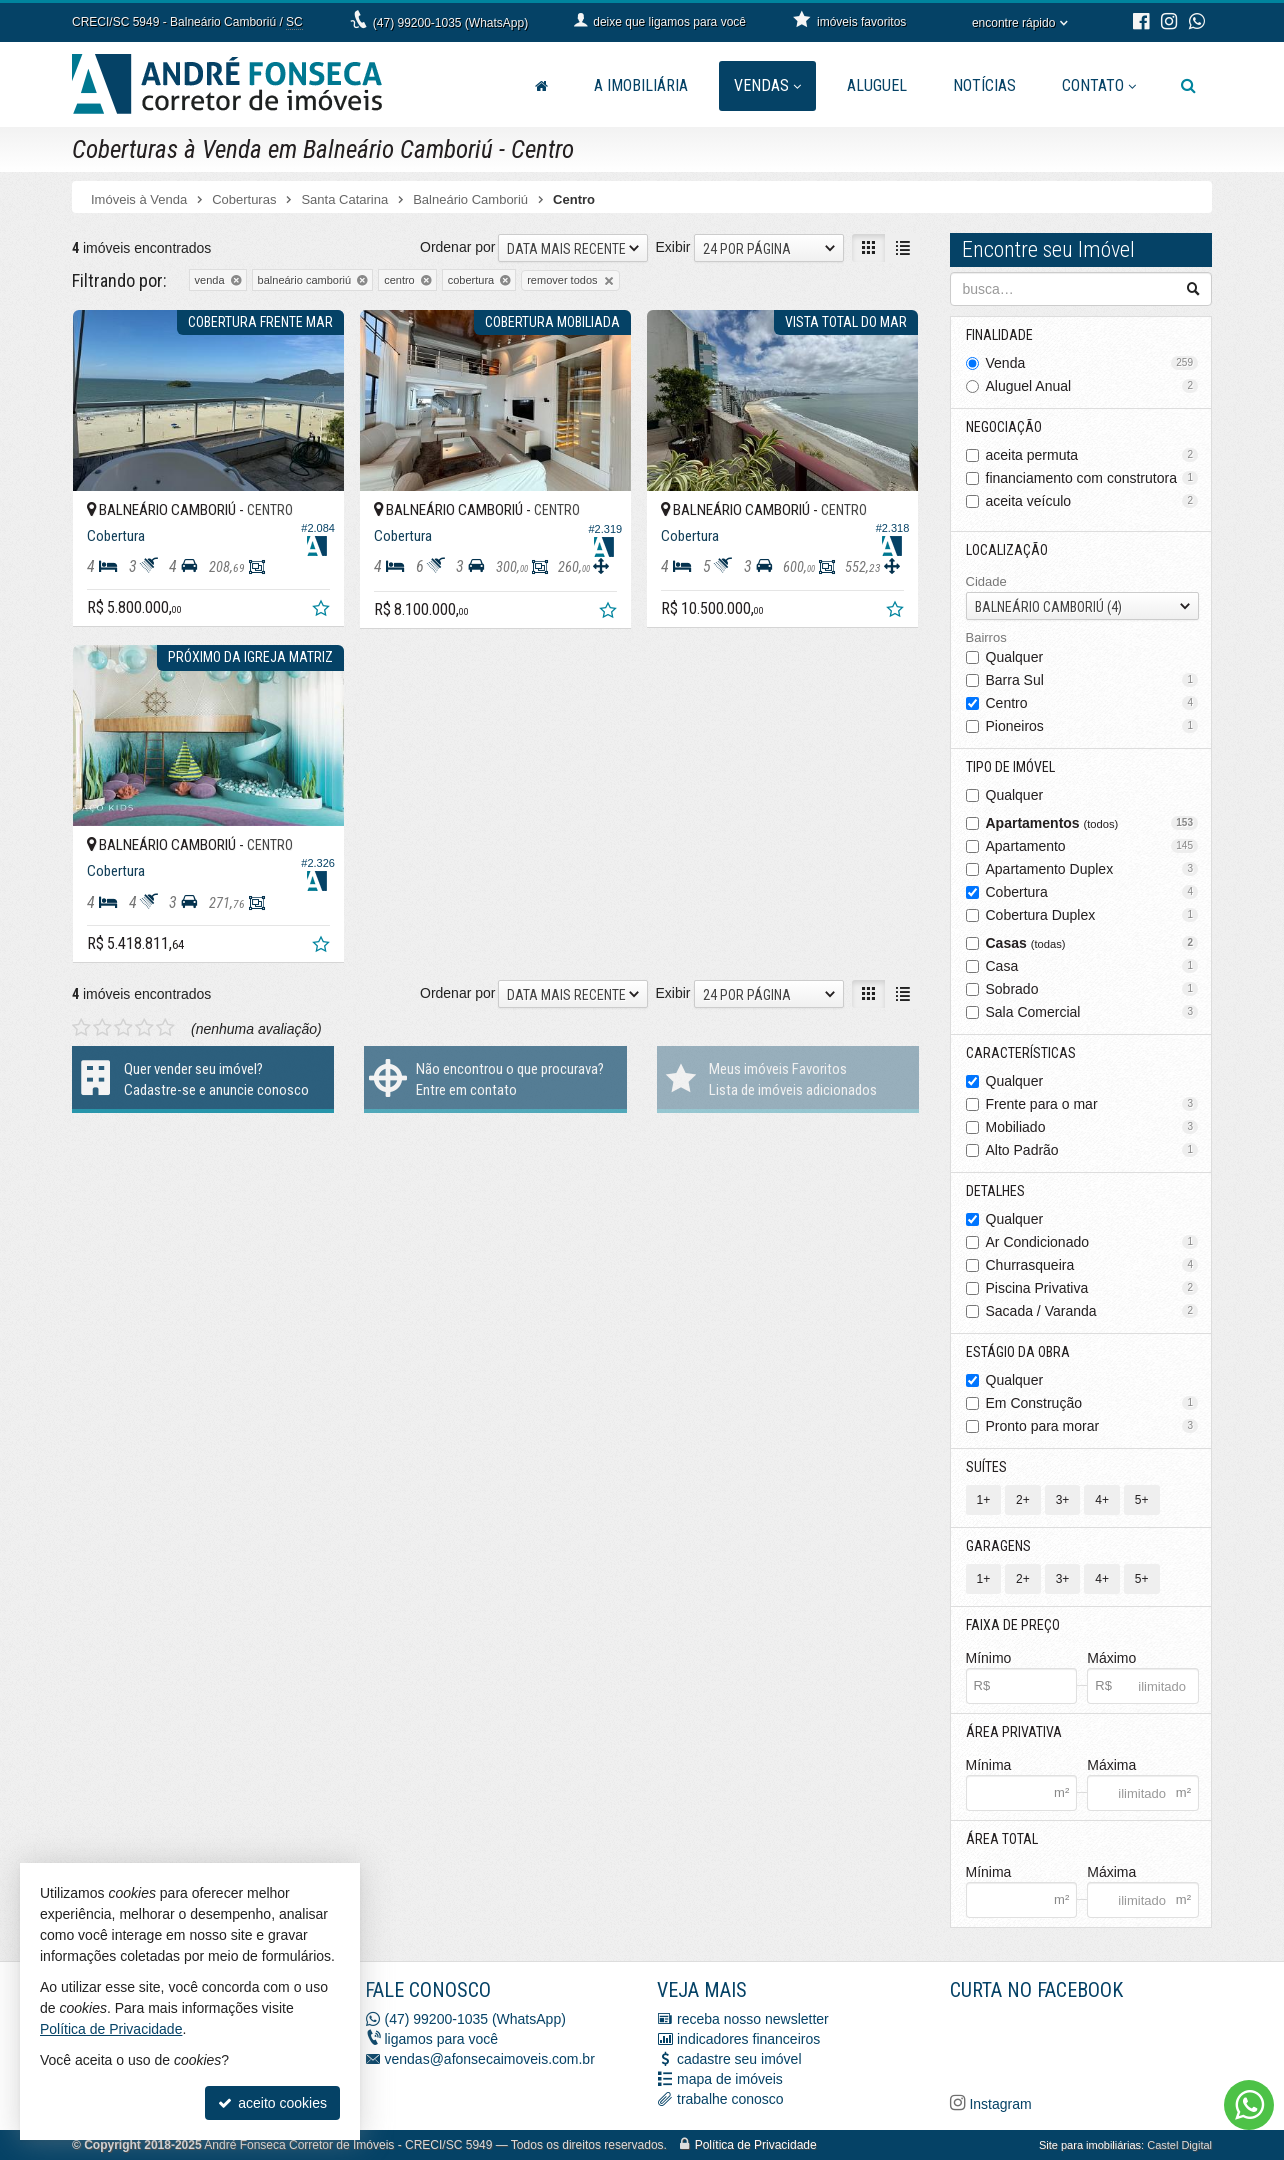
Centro (1092, 703)
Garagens (998, 1546)
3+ (1063, 1500)
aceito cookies (272, 2103)
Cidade (986, 581)
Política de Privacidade (756, 2145)
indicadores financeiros (748, 2039)
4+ (1102, 1500)
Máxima (1111, 1765)
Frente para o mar (1092, 1104)
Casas (1092, 943)
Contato (1099, 85)
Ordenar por (457, 247)
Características (1021, 1053)
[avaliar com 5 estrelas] (165, 1028)
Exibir (672, 247)
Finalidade (999, 335)
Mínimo (989, 1658)
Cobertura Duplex (1092, 915)
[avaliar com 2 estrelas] (102, 1028)
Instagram (999, 2104)
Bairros (986, 637)
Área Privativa (1014, 1732)
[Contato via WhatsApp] (1249, 2105)
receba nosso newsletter (753, 2019)
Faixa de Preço (1013, 1625)
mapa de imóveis (730, 2079)
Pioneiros (1092, 726)
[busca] (1188, 86)
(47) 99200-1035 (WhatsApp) (450, 23)
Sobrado (1092, 989)
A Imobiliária (641, 85)
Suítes (986, 1467)
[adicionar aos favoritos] (323, 611)
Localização (1007, 550)
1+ (984, 1500)
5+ (1142, 1500)
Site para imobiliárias (1090, 2145)
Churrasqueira (1092, 1265)
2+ (1023, 1500)
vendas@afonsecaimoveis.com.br (490, 2059)
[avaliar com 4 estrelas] (144, 1028)
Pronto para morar (1092, 1426)
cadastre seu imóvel (739, 2059)
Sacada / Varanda (1092, 1311)
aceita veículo (1092, 501)
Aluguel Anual (1092, 386)
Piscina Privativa (1092, 1288)
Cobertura (1092, 892)
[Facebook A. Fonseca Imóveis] (1100, 2044)
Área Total (1002, 1839)
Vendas (767, 85)
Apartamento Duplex (1092, 869)
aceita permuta (1092, 455)
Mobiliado (1092, 1127)
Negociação (1004, 427)
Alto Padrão (1092, 1150)
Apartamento (1092, 846)
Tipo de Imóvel (1010, 767)
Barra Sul (1092, 680)
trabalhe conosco (730, 2099)
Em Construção (1092, 1403)
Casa (1092, 966)
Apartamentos (1092, 823)
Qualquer (1015, 657)
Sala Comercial (1092, 1012)
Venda (1092, 363)
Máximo (1111, 1658)
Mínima (989, 1765)
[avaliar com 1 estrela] (81, 1028)
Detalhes (995, 1191)
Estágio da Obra (1018, 1352)
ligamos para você (442, 2039)
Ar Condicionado (1092, 1242)
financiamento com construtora (1092, 478)
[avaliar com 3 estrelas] (123, 1028)
